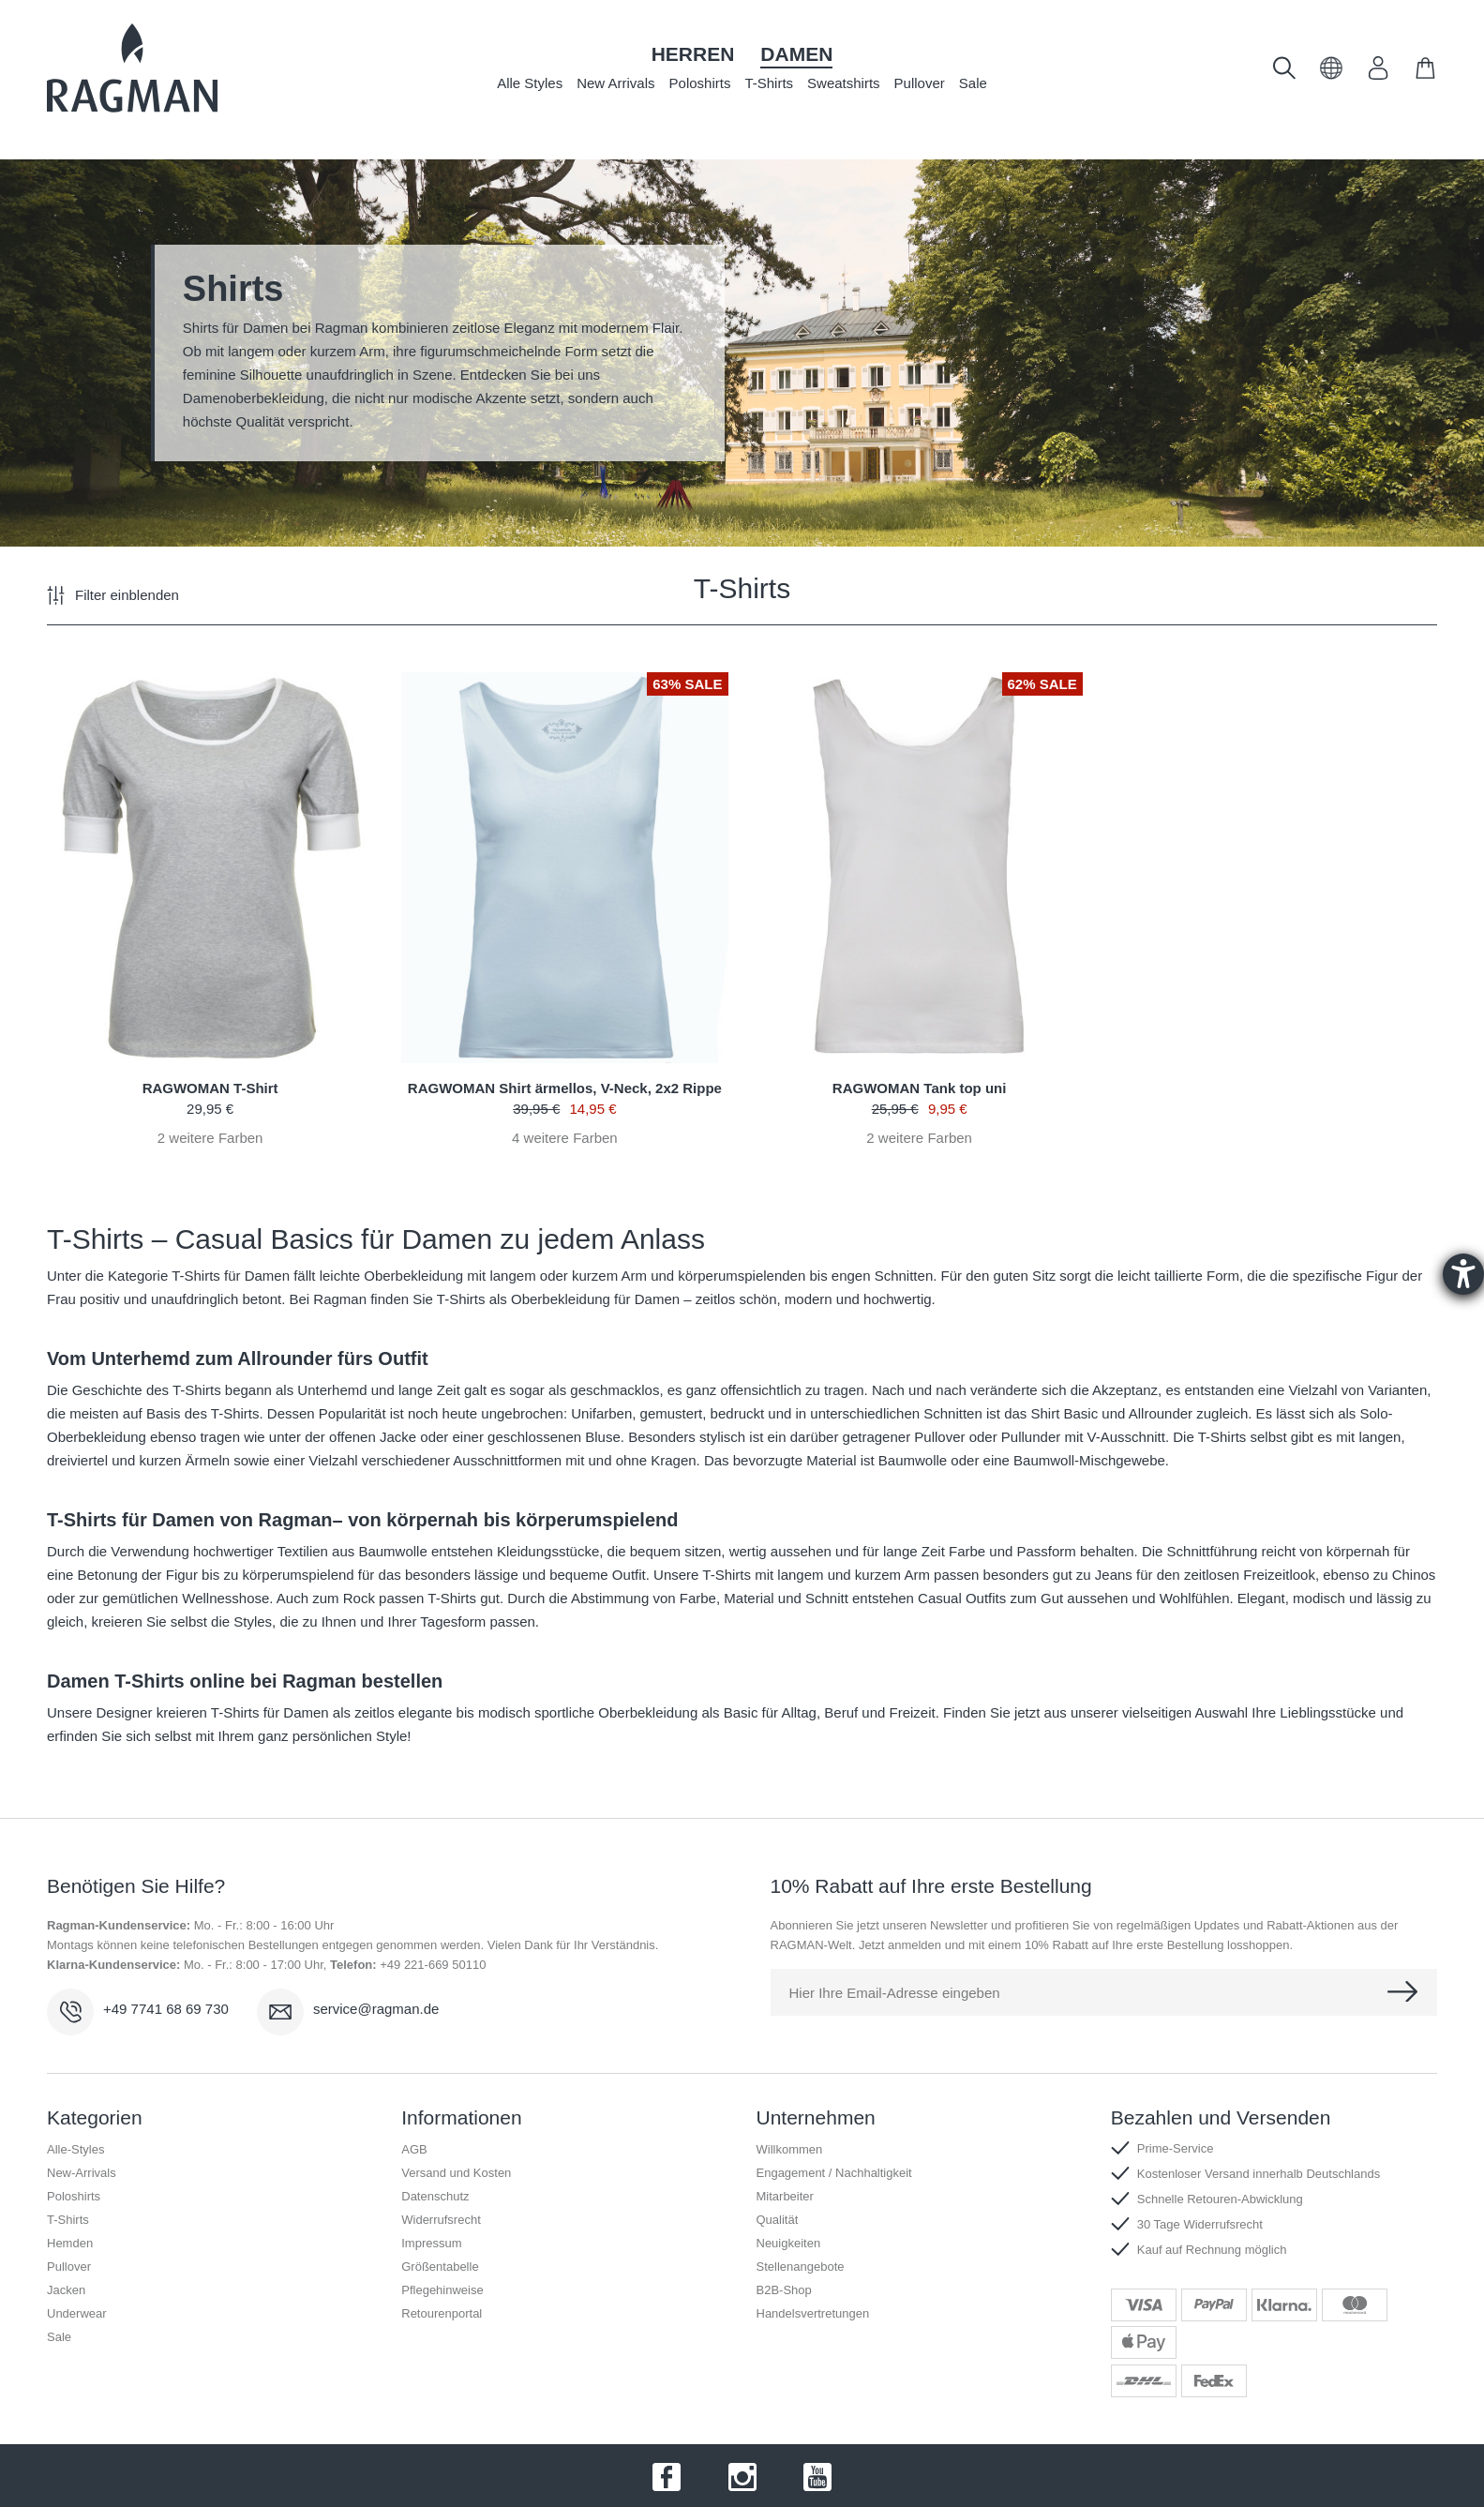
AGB (414, 2149)
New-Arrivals (81, 2173)
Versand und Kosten (456, 2173)
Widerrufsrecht (441, 2220)
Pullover (919, 83)
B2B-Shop (784, 2290)
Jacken (66, 2290)
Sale (973, 83)
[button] (1331, 75)
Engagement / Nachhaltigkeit (834, 2173)
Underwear (77, 2313)
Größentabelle (439, 2266)
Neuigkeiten (789, 2243)
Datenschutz (435, 2196)
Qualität (778, 2220)
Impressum (431, 2243)
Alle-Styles (75, 2149)
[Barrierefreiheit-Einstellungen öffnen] (1463, 1274)
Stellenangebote (801, 2266)
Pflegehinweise (442, 2290)
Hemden (70, 2243)
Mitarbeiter (785, 2196)
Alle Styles (529, 83)
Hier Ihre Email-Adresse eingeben (894, 1993)
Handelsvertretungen (813, 2313)
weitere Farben (210, 1138)
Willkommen (790, 2149)
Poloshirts (700, 83)
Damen (796, 54)
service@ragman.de (376, 2009)
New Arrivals (615, 83)
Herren (693, 54)
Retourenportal (441, 2313)
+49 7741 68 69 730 (166, 2009)
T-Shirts (768, 83)
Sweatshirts (843, 83)
